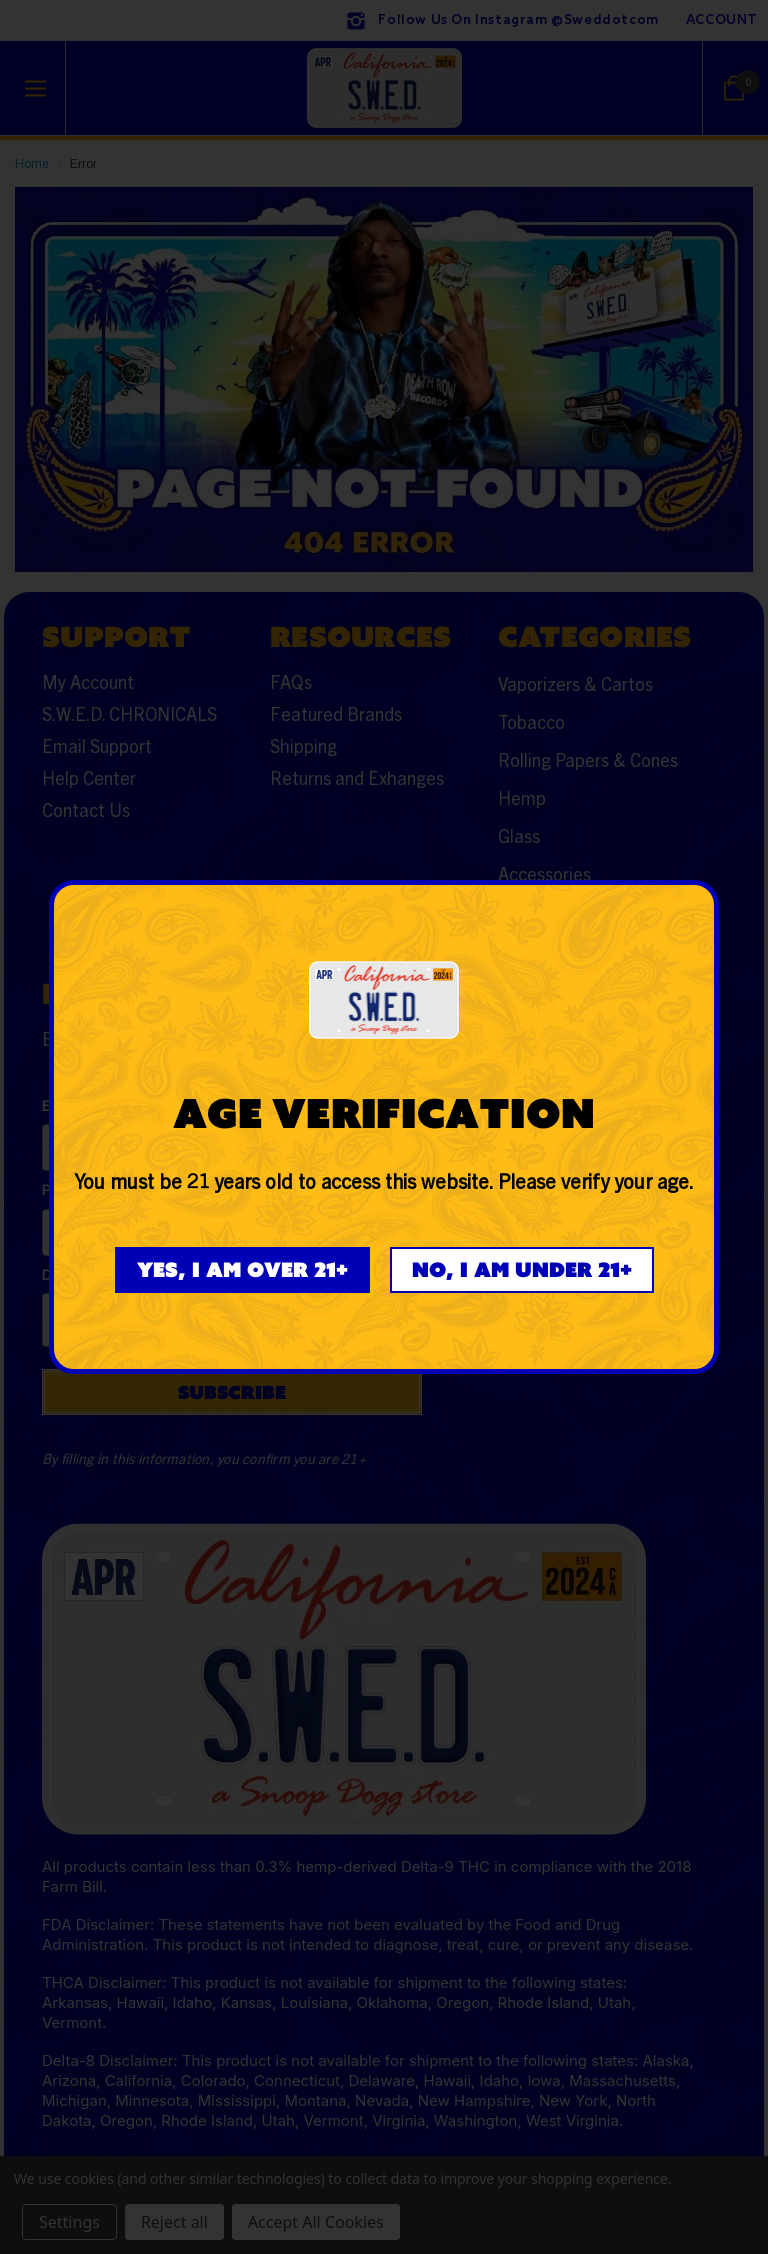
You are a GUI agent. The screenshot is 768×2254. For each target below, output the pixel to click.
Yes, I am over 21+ (242, 1269)
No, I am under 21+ (522, 1269)
